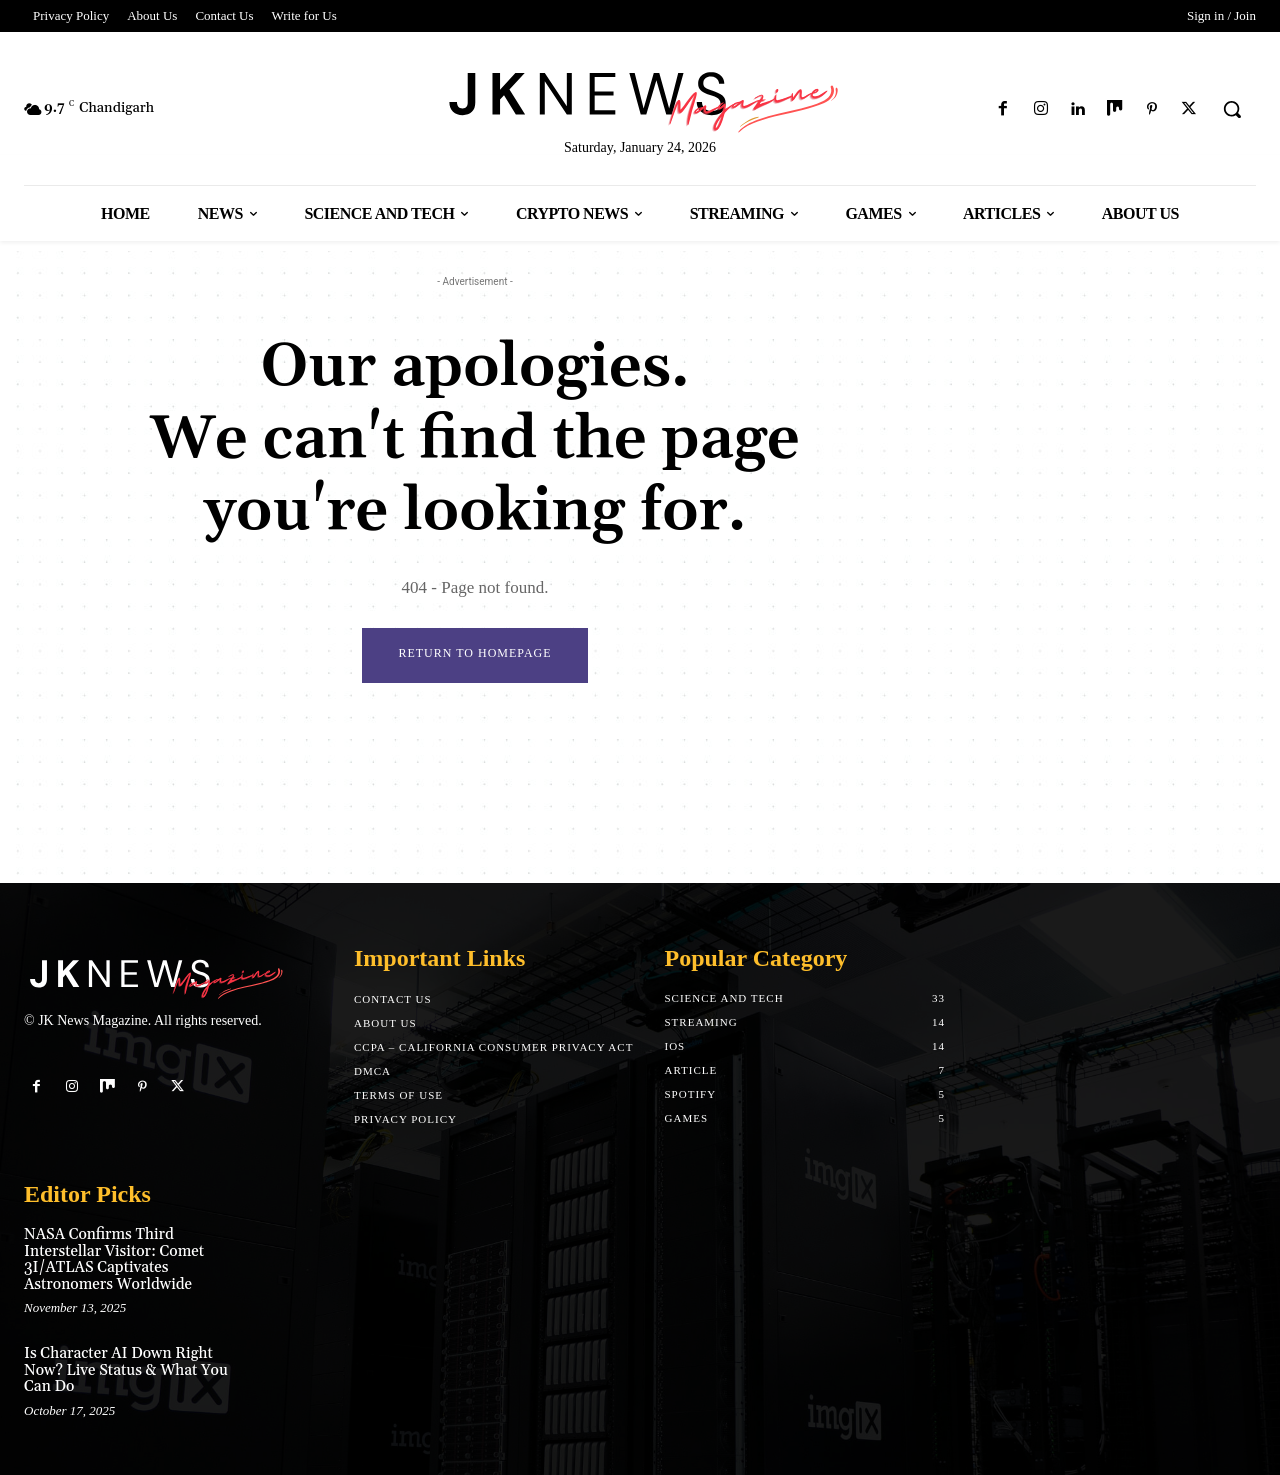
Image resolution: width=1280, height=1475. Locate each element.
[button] (1232, 109)
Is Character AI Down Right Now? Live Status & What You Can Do (126, 1370)
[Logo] (639, 98)
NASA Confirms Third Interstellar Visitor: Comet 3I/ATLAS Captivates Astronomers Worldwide (114, 1259)
